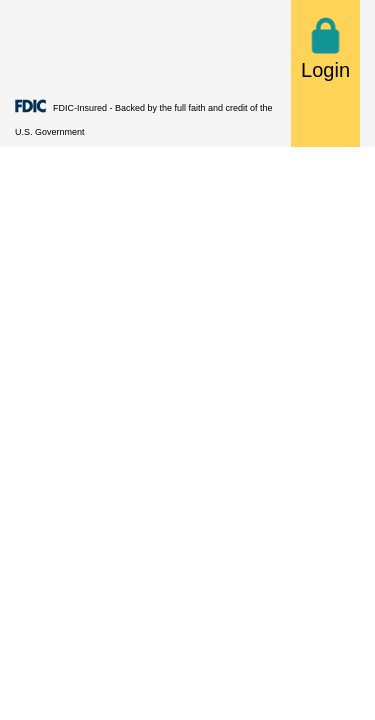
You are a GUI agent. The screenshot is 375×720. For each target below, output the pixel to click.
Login (325, 49)
